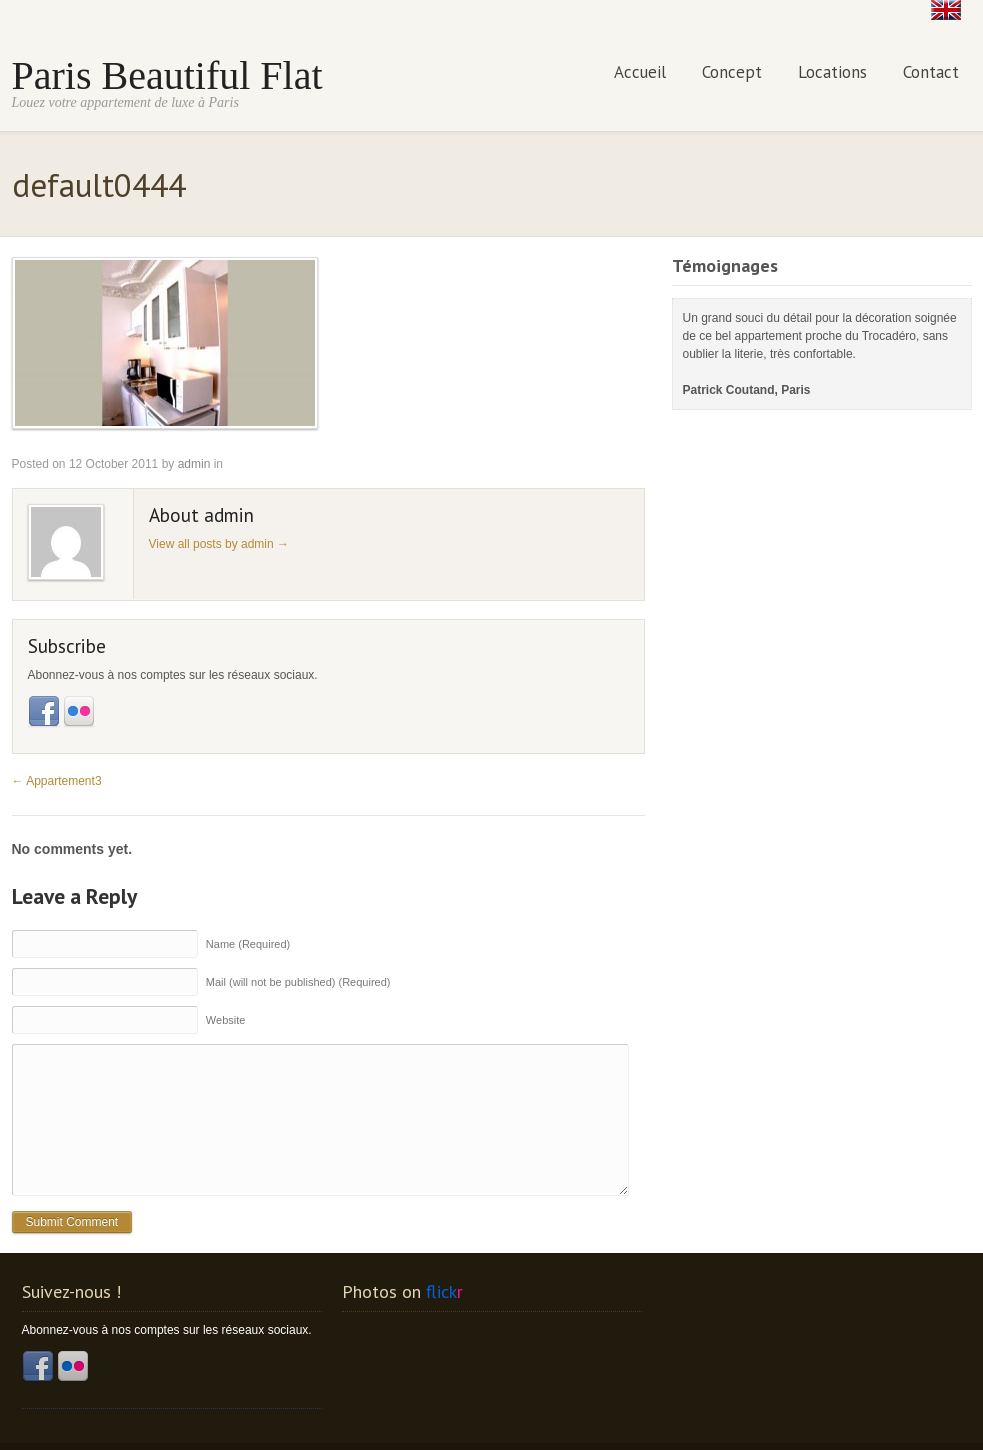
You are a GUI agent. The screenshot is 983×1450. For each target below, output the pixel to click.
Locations (832, 71)
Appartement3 (57, 780)
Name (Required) (248, 943)
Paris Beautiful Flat (167, 74)
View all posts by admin (219, 543)
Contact (931, 71)
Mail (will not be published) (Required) (298, 981)
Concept (732, 71)
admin (194, 463)
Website (226, 1019)
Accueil (640, 71)
